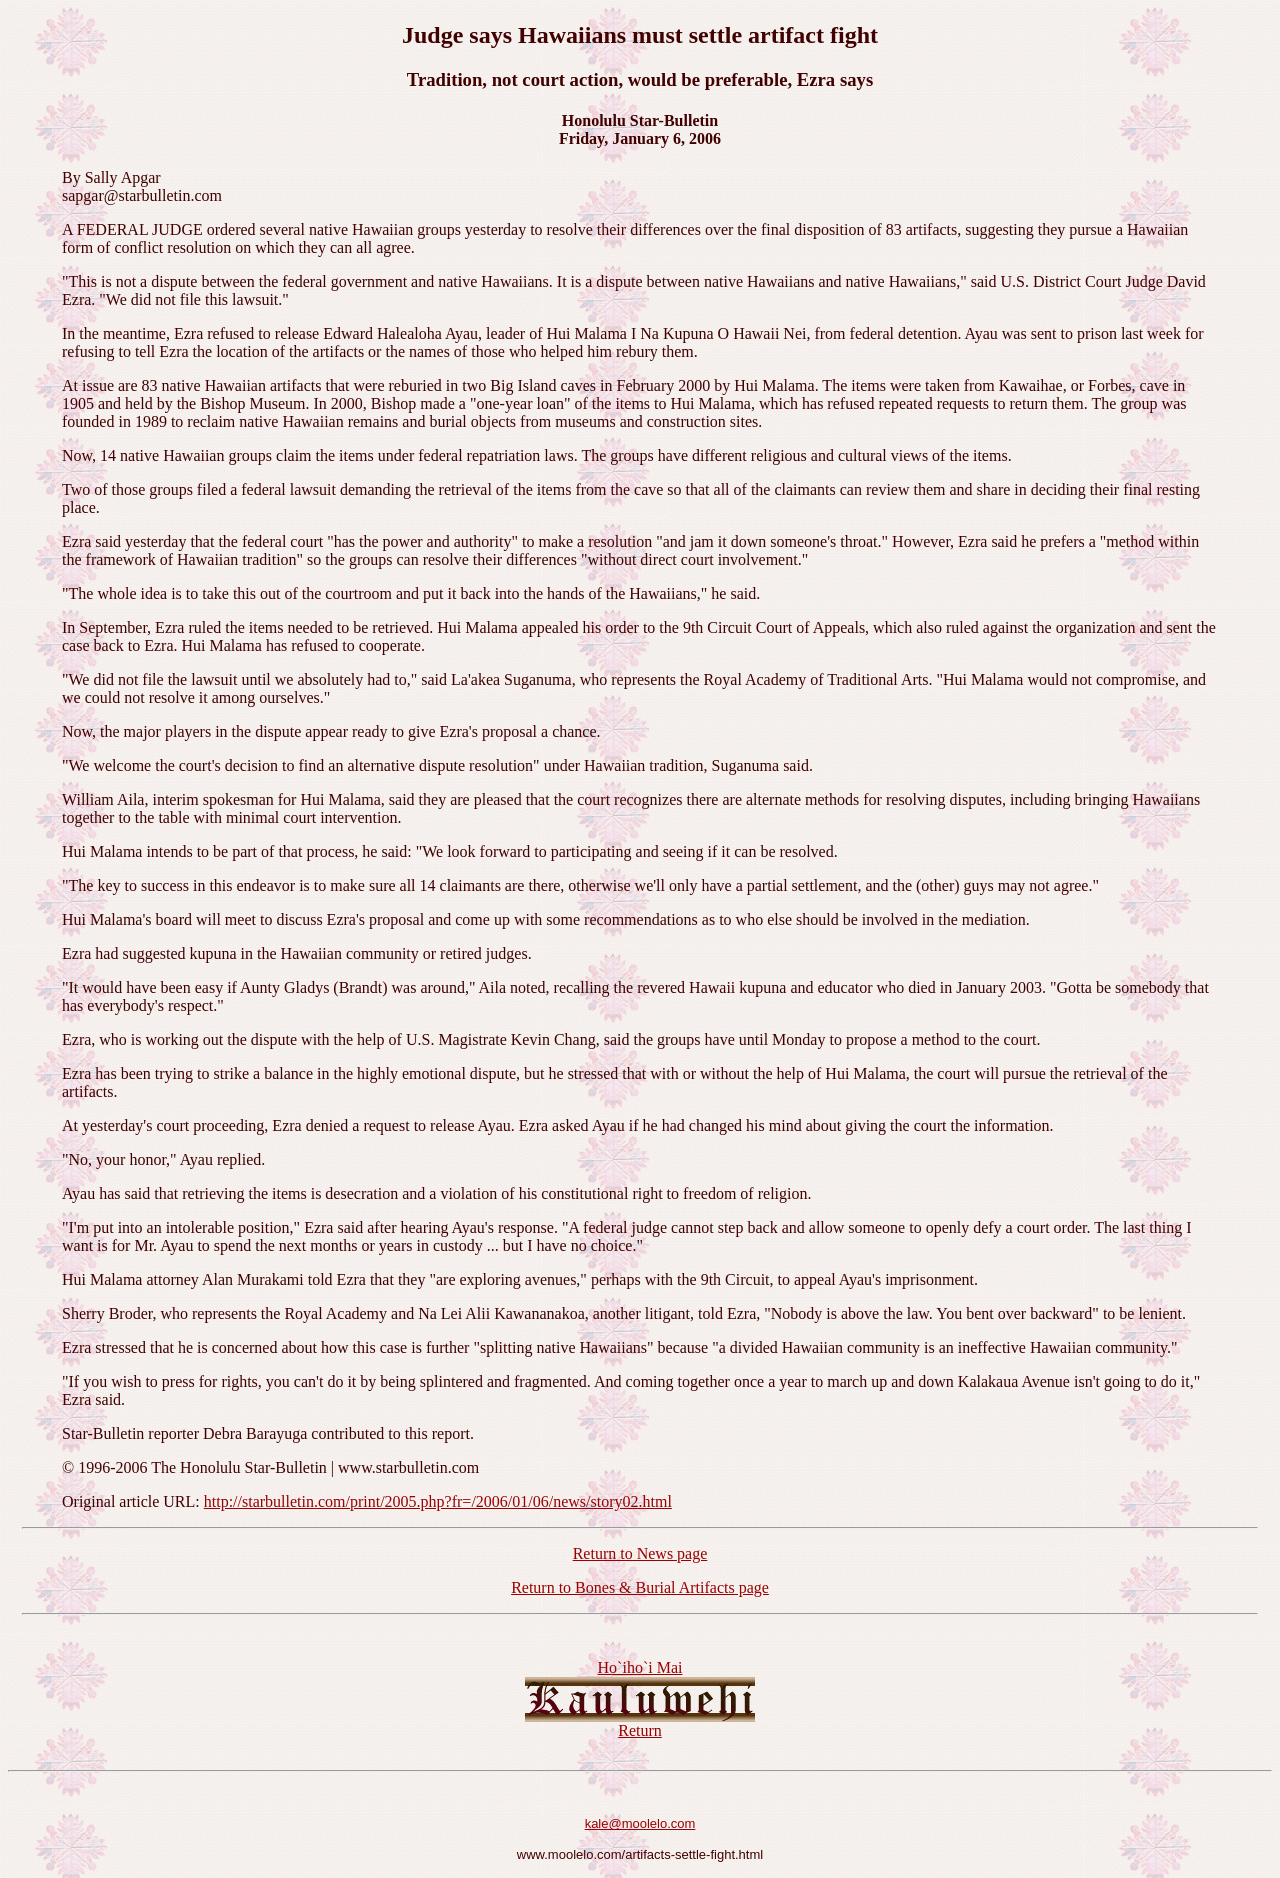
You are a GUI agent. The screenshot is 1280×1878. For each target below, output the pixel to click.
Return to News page (640, 1553)
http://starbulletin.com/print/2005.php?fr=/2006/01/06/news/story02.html (438, 1501)
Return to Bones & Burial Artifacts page (640, 1587)
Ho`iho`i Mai (640, 1667)
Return (640, 1730)
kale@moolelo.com (640, 1823)
